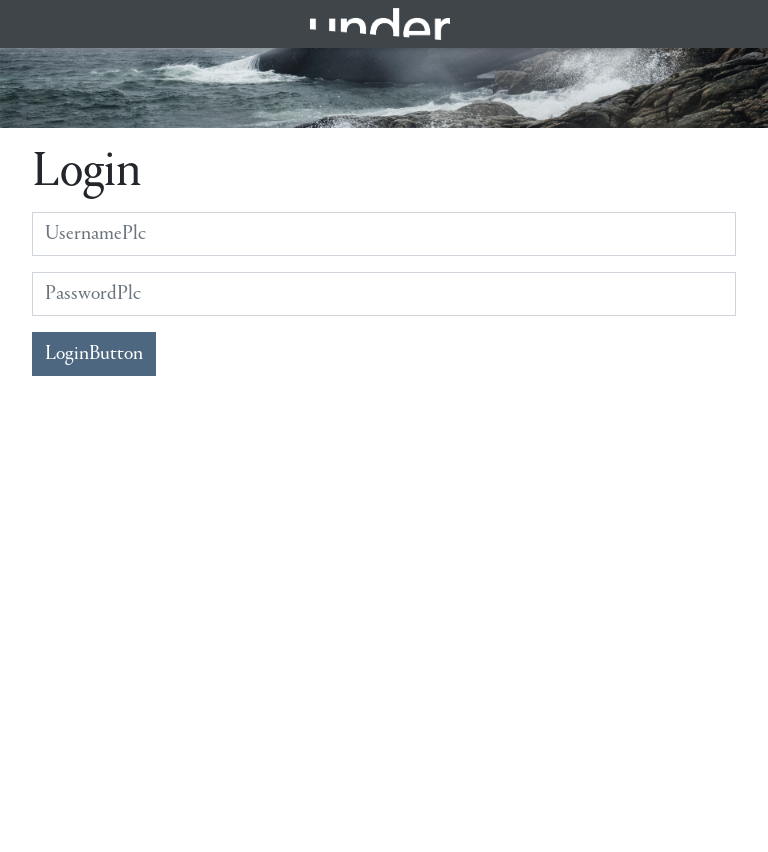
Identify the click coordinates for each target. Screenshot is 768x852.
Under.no (380, 24)
